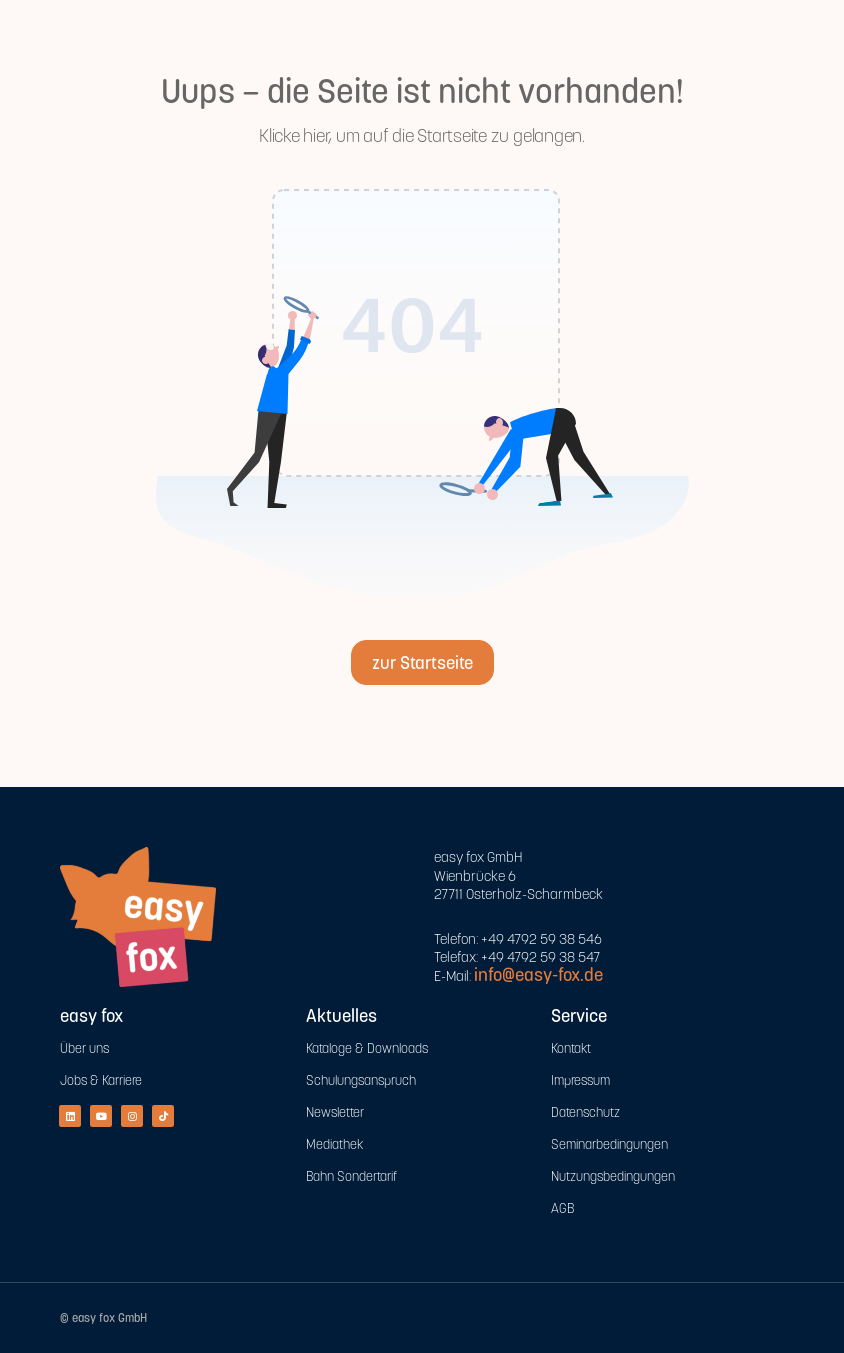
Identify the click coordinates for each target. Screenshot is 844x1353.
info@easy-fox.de (538, 974)
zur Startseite (422, 662)
